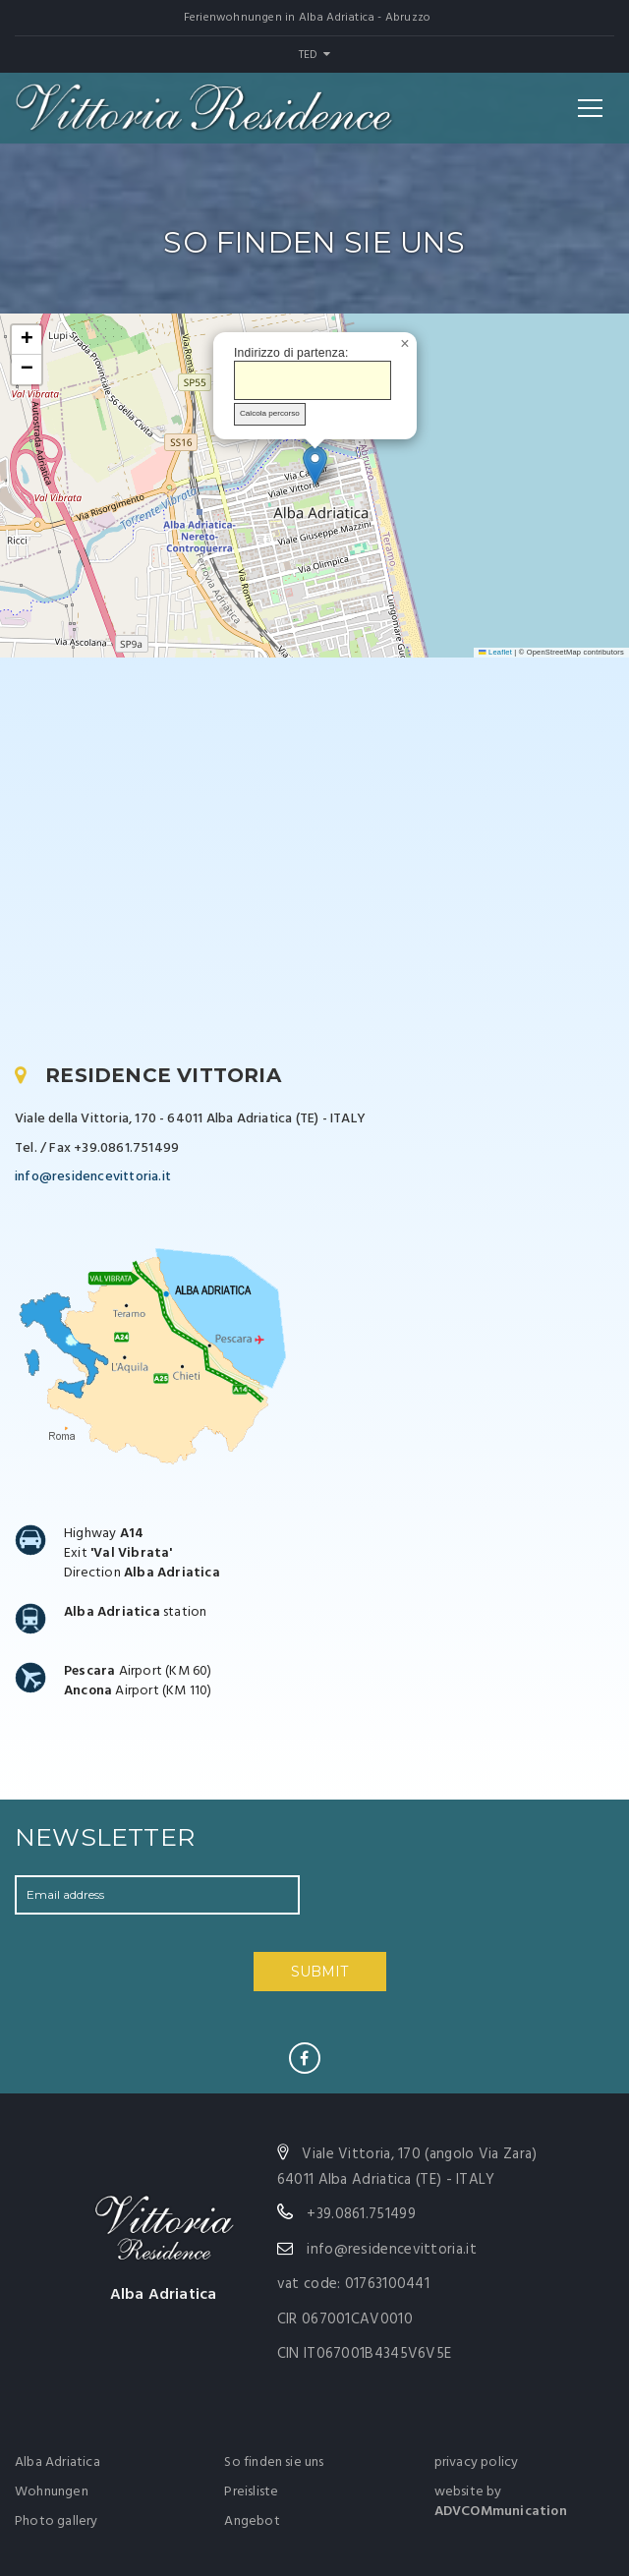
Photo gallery (56, 2521)
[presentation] (449, 1913)
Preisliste (251, 2492)
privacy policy (476, 2462)
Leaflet (495, 652)
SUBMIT (319, 1971)
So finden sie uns (273, 2462)
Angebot (251, 2521)
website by (500, 2502)
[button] (315, 465)
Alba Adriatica (57, 2462)
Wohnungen (51, 2492)
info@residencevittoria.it (93, 1177)
